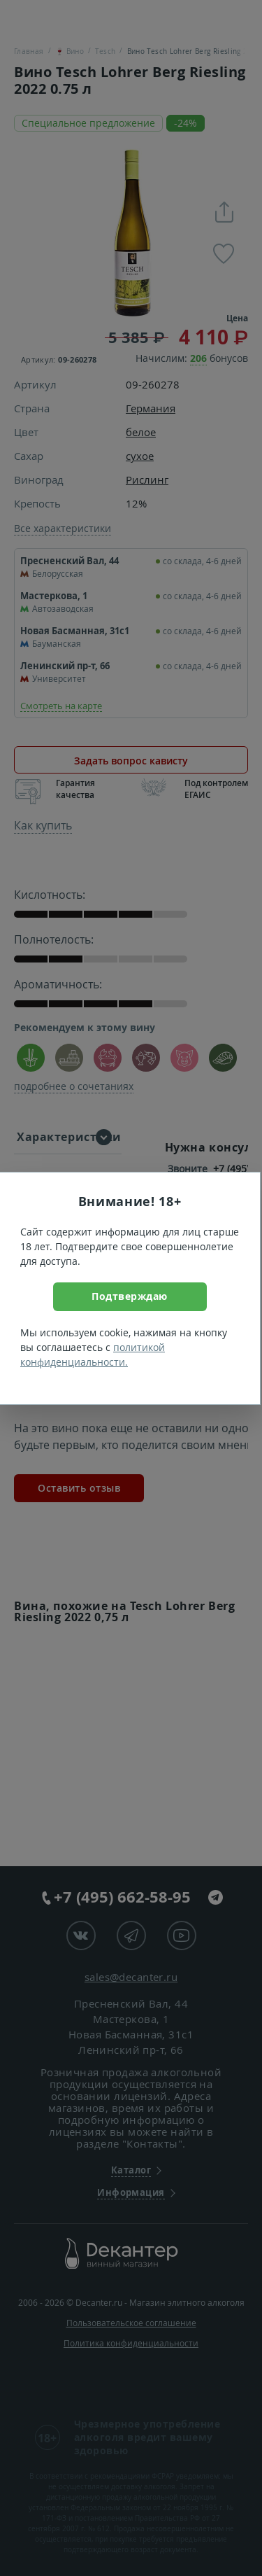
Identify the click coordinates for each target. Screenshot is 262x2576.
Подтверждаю (130, 1296)
